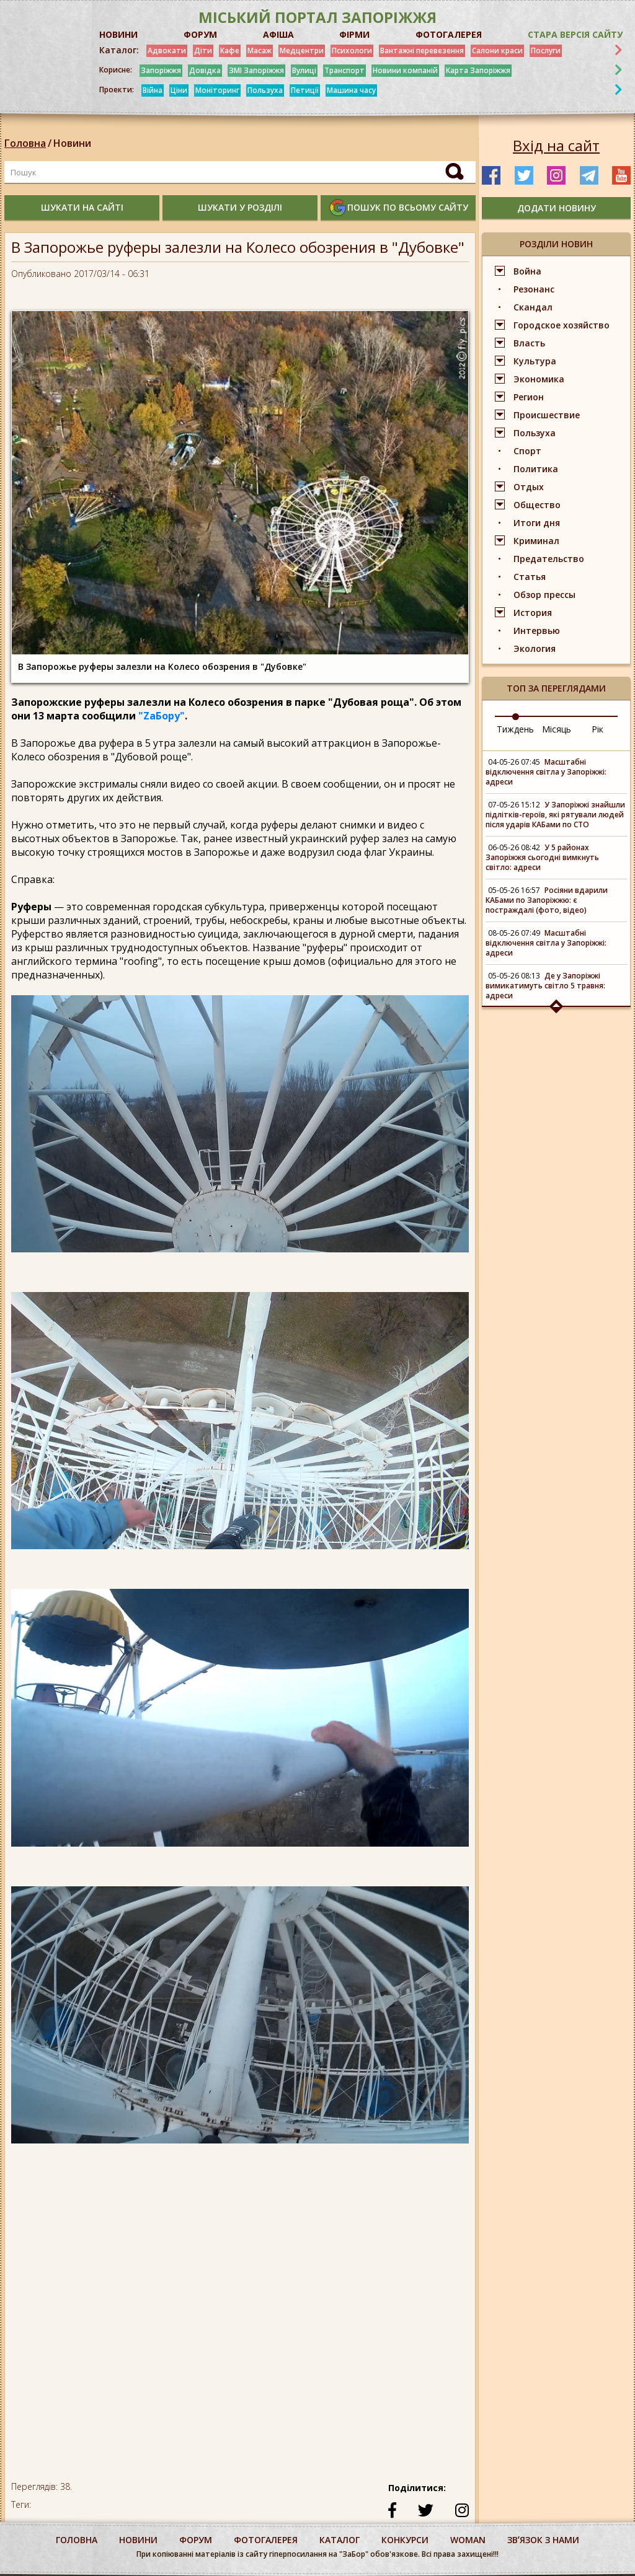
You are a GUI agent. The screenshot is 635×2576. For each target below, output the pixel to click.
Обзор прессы (544, 594)
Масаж (259, 50)
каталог (339, 2540)
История (532, 612)
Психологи (352, 50)
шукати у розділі (240, 207)
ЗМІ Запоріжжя (256, 70)
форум (195, 2540)
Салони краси (497, 50)
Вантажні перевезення (422, 50)
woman (468, 2540)
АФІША (278, 34)
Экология (534, 648)
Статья (529, 576)
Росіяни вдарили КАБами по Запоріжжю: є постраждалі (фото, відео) (547, 900)
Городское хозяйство (561, 325)
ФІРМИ (354, 34)
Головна (25, 143)
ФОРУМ (200, 34)
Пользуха (265, 90)
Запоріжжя (161, 70)
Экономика (538, 379)
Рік (597, 729)
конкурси (405, 2540)
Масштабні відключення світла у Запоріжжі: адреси (546, 772)
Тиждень (515, 729)
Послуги (546, 50)
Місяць (556, 729)
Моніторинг (217, 90)
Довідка (205, 70)
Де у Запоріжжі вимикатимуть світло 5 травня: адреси (545, 985)
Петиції (305, 90)
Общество (537, 505)
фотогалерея (266, 2540)
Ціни (179, 90)
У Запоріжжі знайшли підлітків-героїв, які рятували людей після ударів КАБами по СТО (555, 814)
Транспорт (344, 70)
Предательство (548, 559)
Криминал (536, 541)
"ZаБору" (161, 716)
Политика (535, 469)
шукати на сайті (82, 207)
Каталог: (119, 50)
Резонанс (533, 289)
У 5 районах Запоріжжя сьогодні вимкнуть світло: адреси (542, 857)
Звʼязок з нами (543, 2540)
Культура (534, 361)
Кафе (229, 50)
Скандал (533, 307)
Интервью (536, 630)
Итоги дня (536, 523)
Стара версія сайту (575, 34)
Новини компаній (405, 70)
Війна (152, 90)
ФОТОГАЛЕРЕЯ (448, 34)
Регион (528, 397)
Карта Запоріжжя (478, 70)
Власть (529, 343)
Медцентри (302, 50)
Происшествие (546, 415)
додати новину (556, 208)
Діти (203, 50)
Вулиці (304, 70)
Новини (72, 143)
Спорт (527, 451)
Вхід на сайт (556, 146)
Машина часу (351, 90)
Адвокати (167, 50)
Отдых (528, 487)
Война (527, 271)
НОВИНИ (118, 34)
